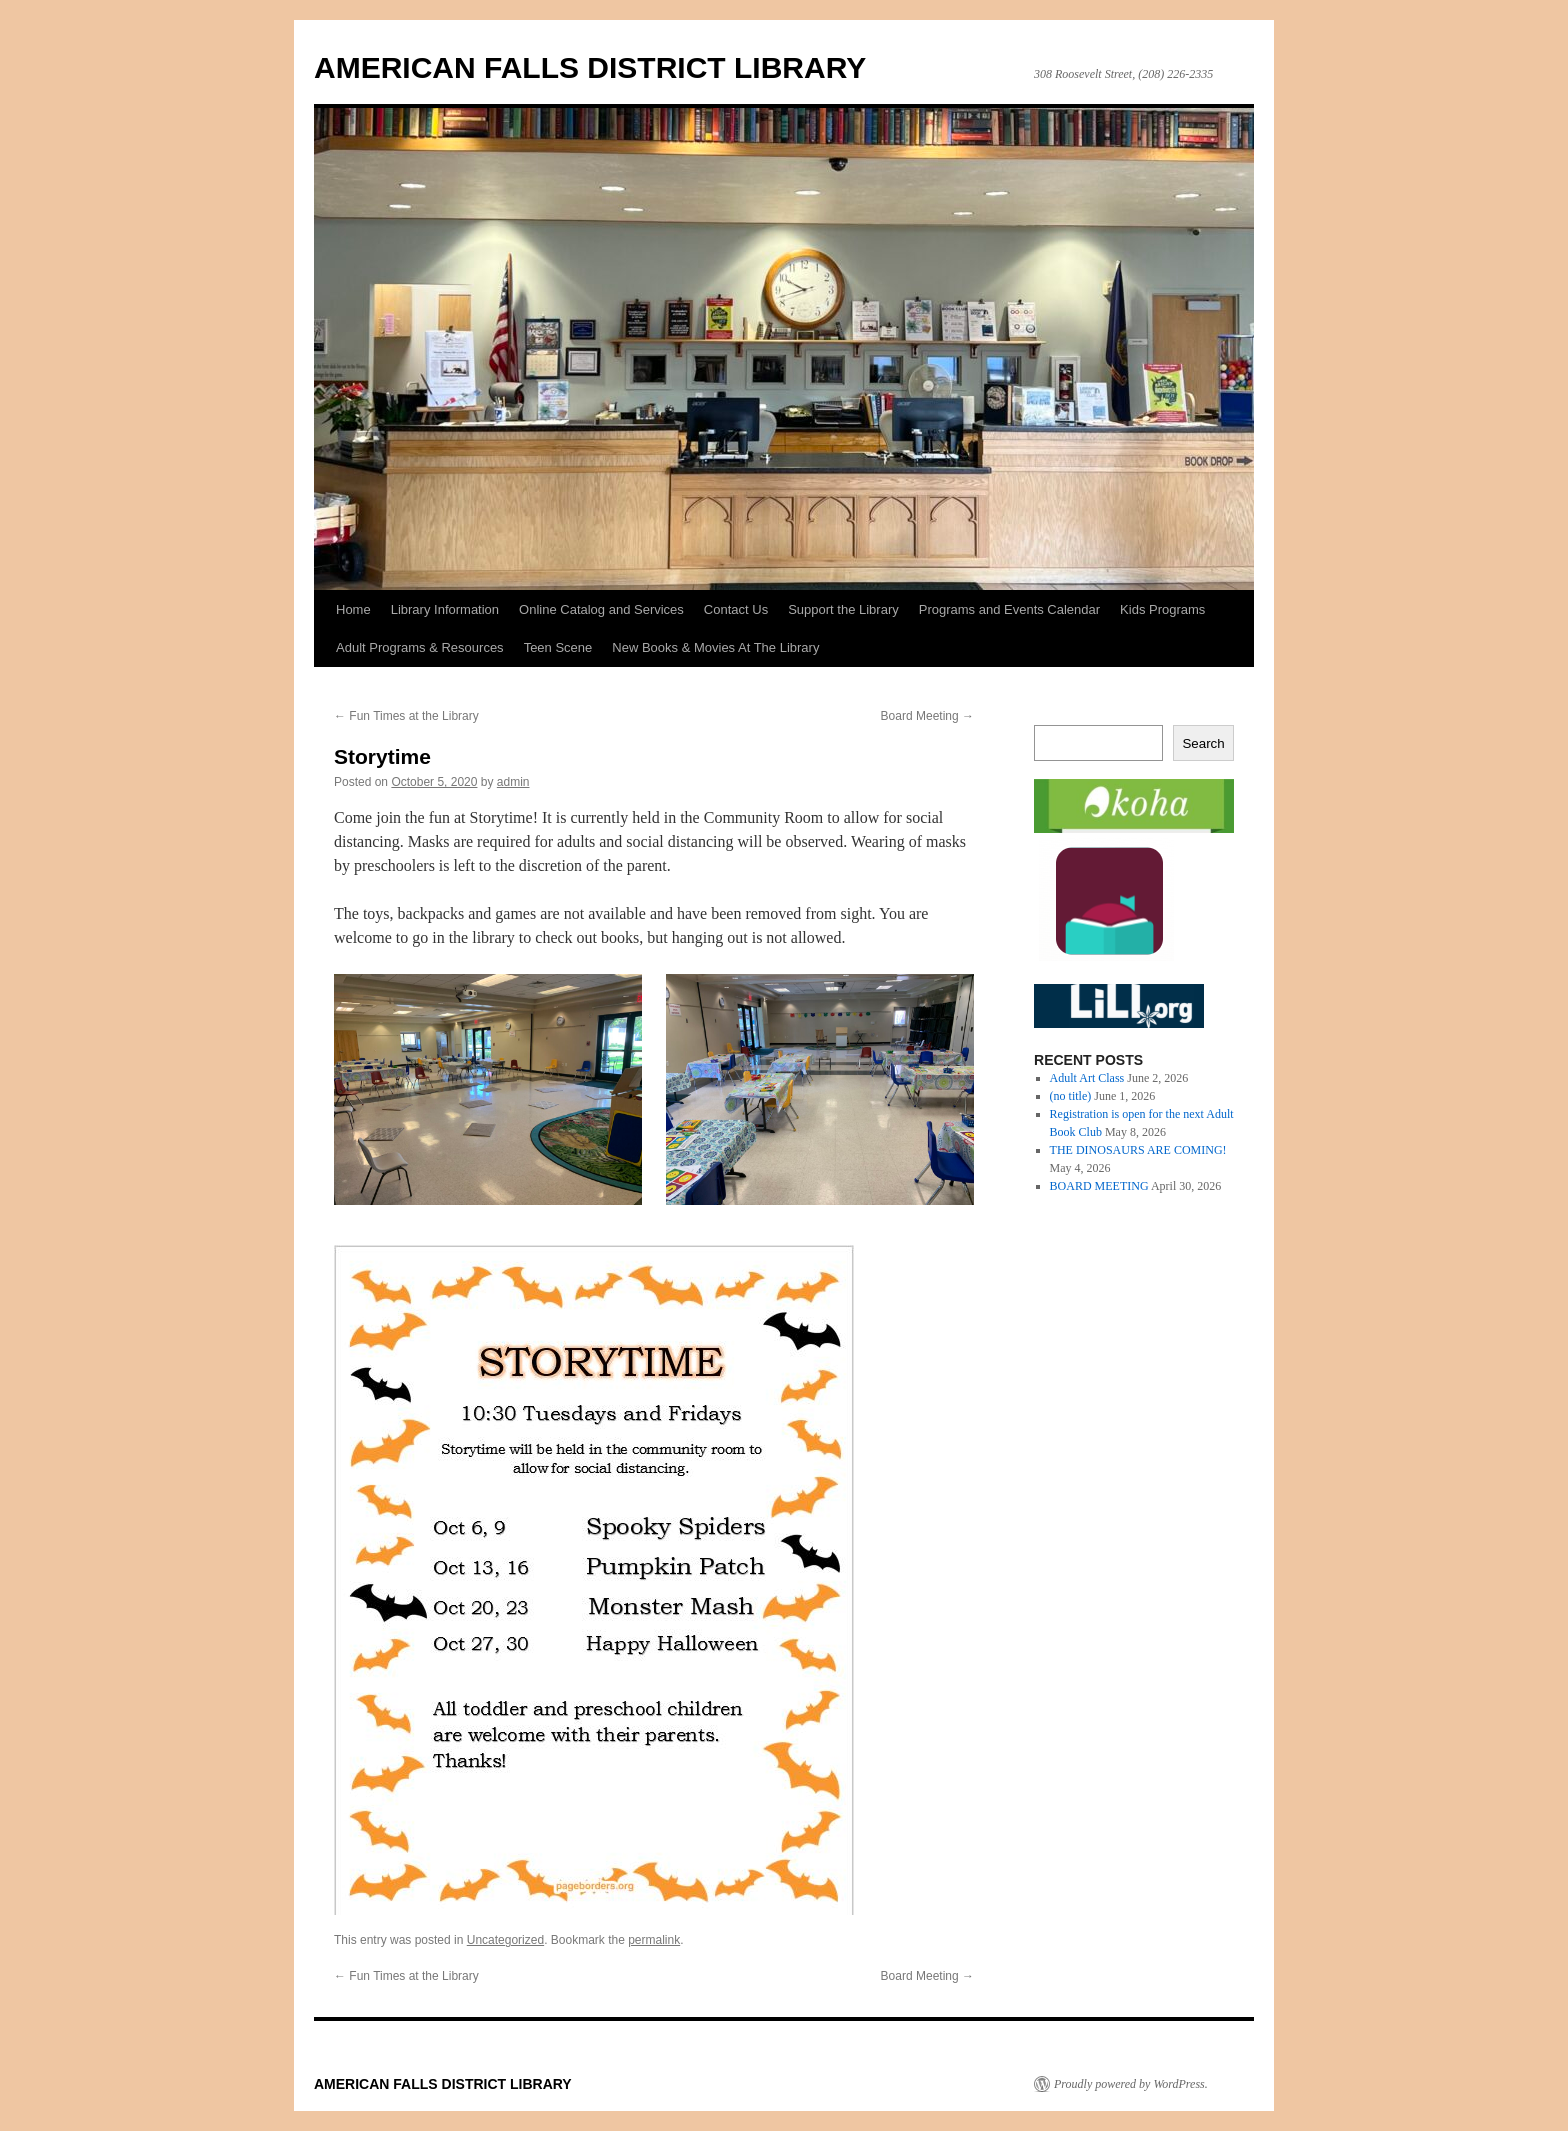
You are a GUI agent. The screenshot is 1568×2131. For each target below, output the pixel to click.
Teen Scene (558, 647)
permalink (654, 1940)
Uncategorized (505, 1940)
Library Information (445, 609)
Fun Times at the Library (406, 716)
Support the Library (843, 609)
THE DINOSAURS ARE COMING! (1138, 1150)
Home (353, 609)
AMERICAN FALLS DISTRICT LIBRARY (590, 67)
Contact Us (736, 609)
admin (513, 782)
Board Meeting (927, 716)
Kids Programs (1162, 609)
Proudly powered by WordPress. (1131, 2084)
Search (1203, 743)
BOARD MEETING (1099, 1186)
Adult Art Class (1087, 1078)
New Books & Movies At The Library (715, 647)
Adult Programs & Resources (420, 647)
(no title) (1071, 1096)
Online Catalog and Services (601, 609)
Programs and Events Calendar (1009, 609)
